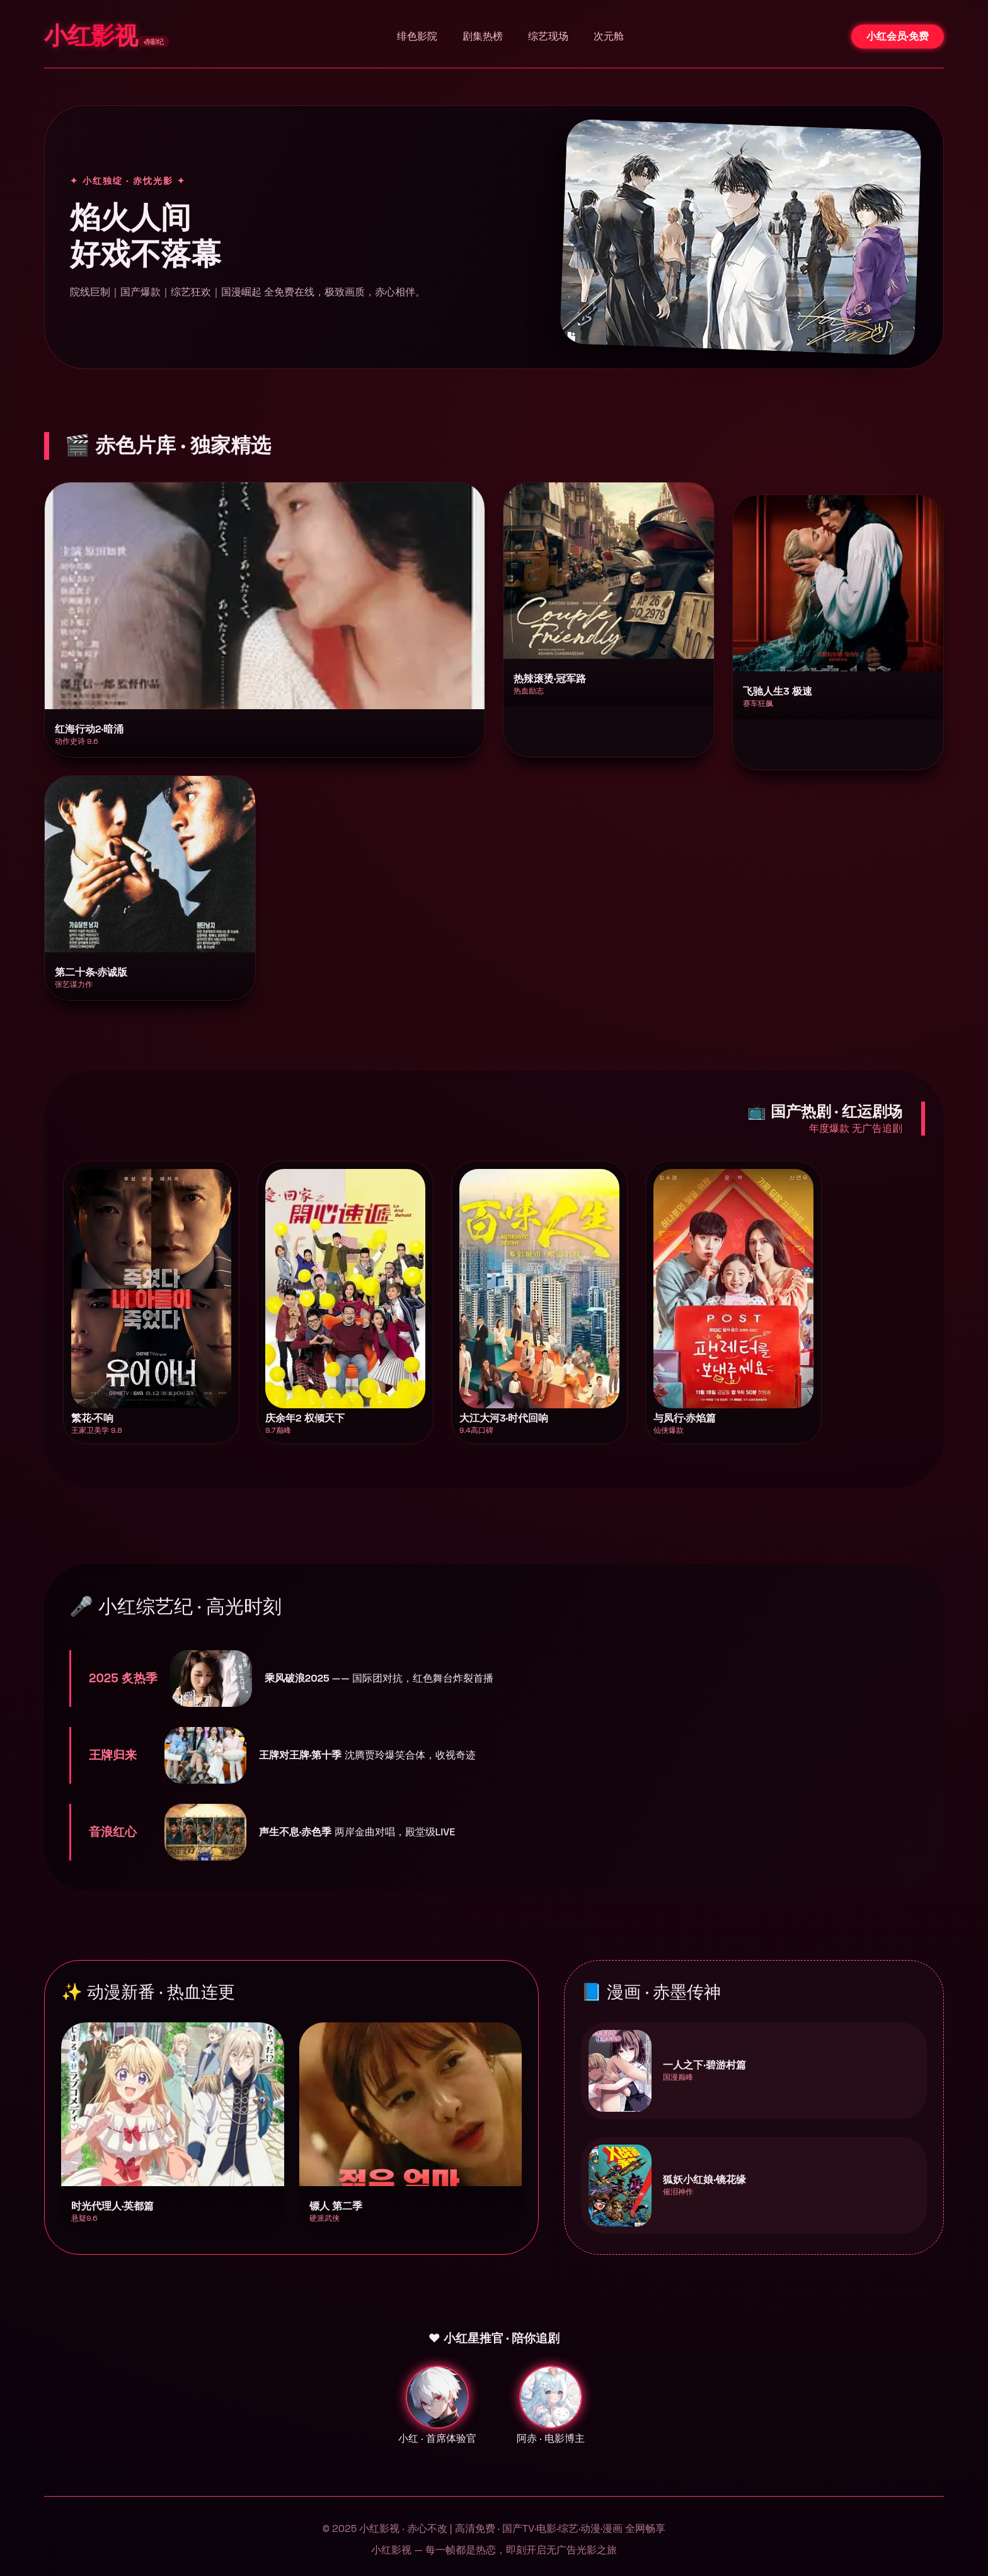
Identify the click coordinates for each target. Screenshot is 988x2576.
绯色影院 (417, 36)
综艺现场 (548, 36)
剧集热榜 (482, 36)
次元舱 (609, 36)
